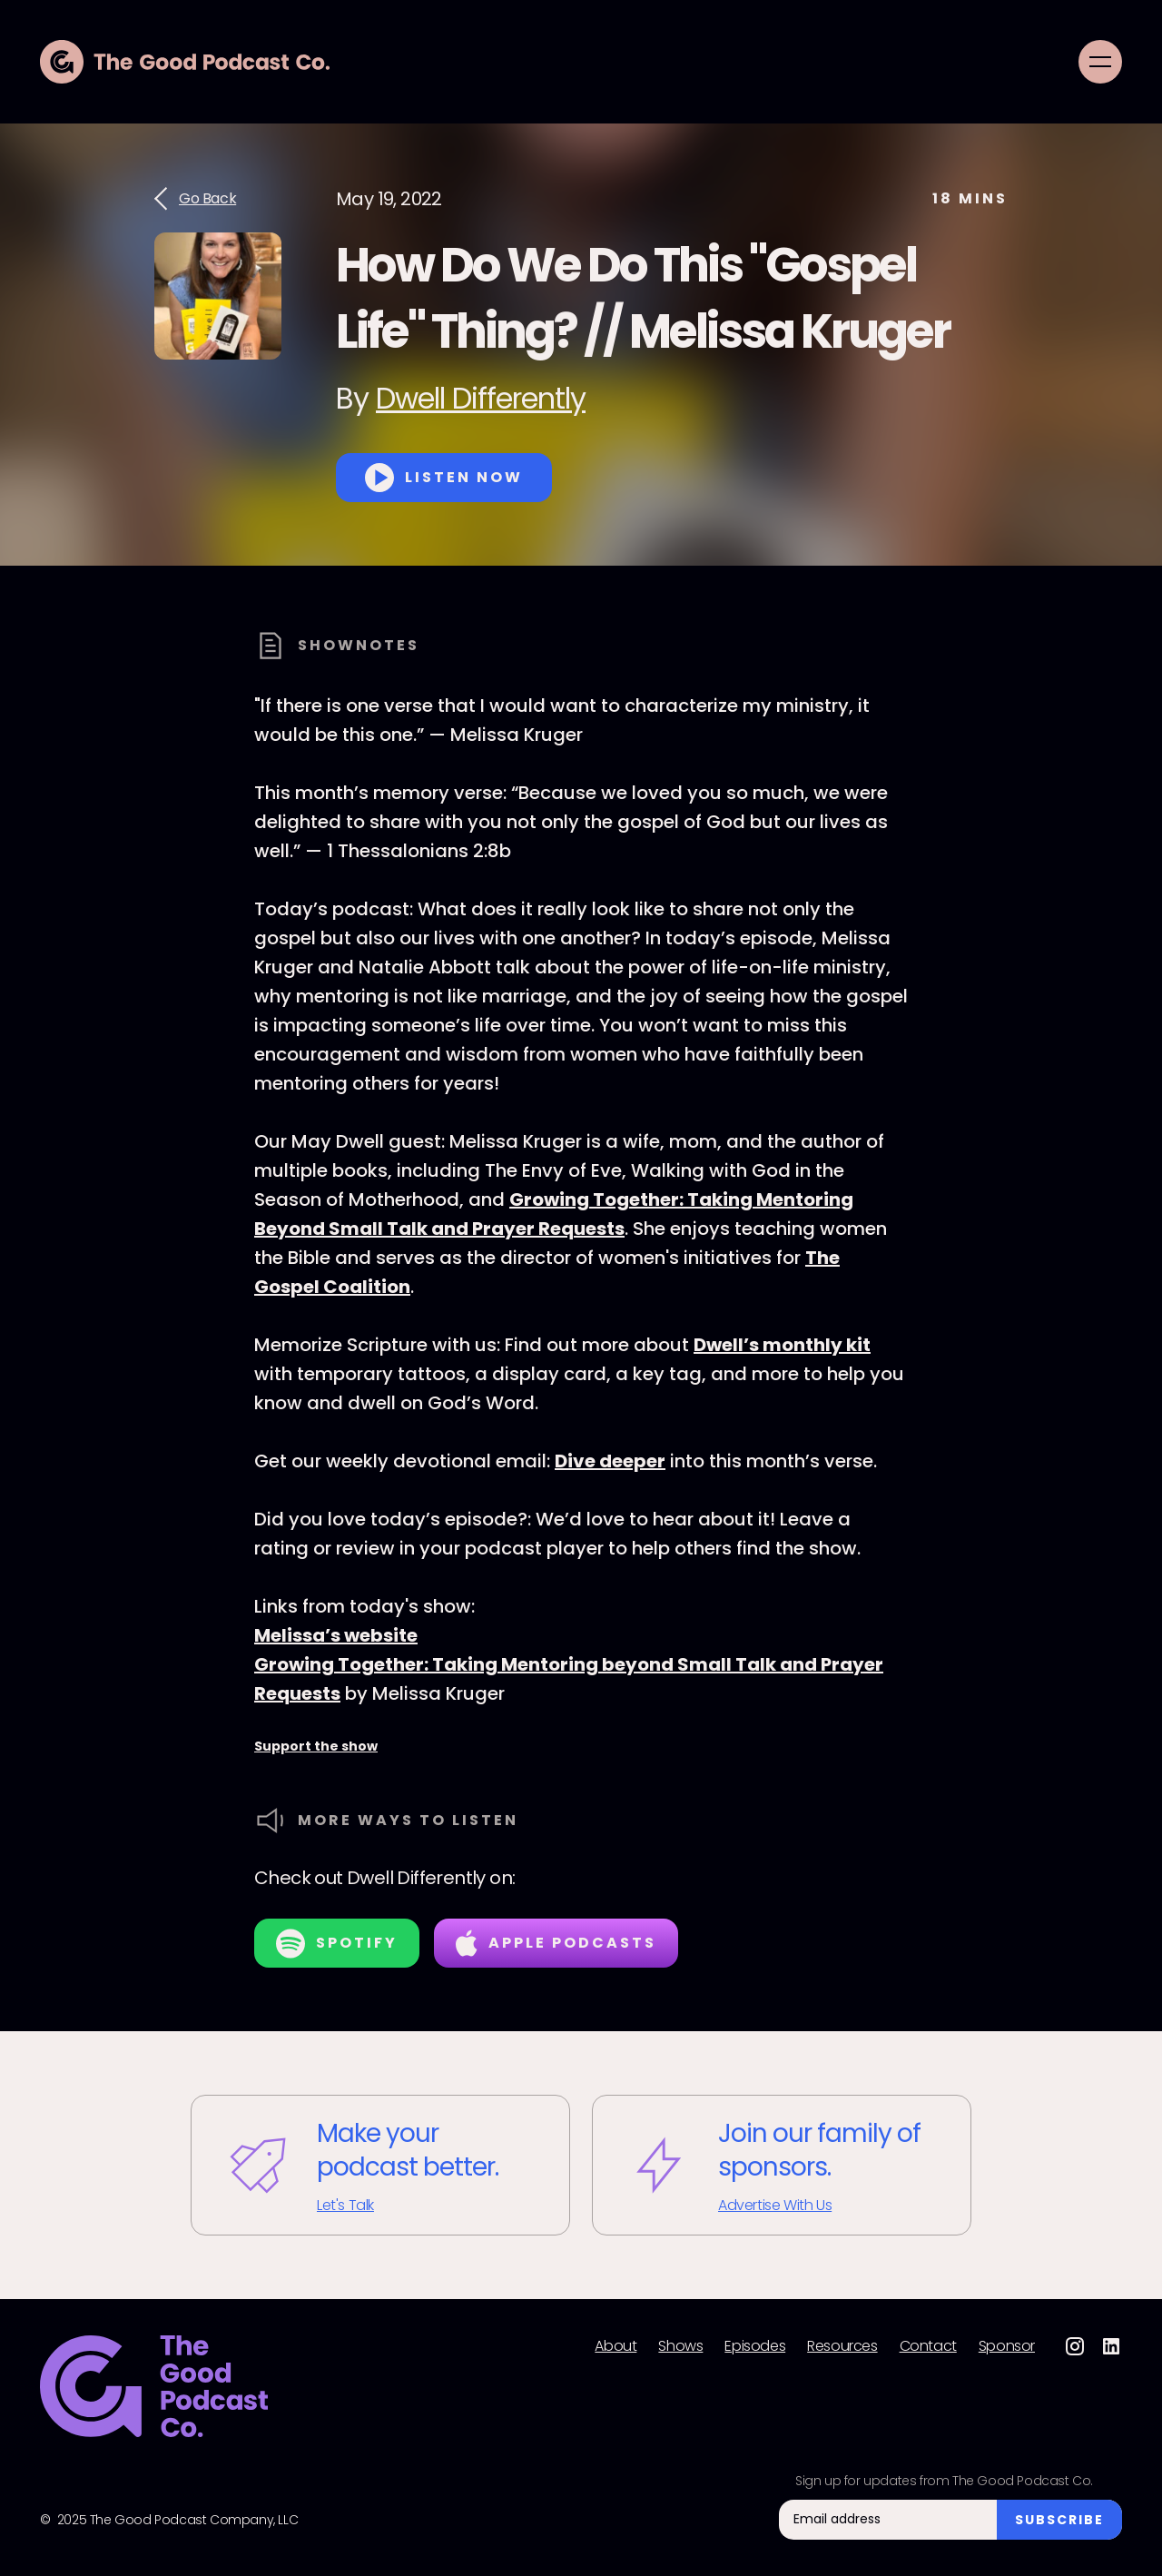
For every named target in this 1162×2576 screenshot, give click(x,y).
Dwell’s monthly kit (782, 1344)
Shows (680, 2346)
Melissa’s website (336, 1635)
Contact (928, 2346)
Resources (842, 2346)
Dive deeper (610, 1461)
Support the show (316, 1746)
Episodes (754, 2346)
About (615, 2346)
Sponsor (1007, 2346)
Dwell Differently (481, 398)
